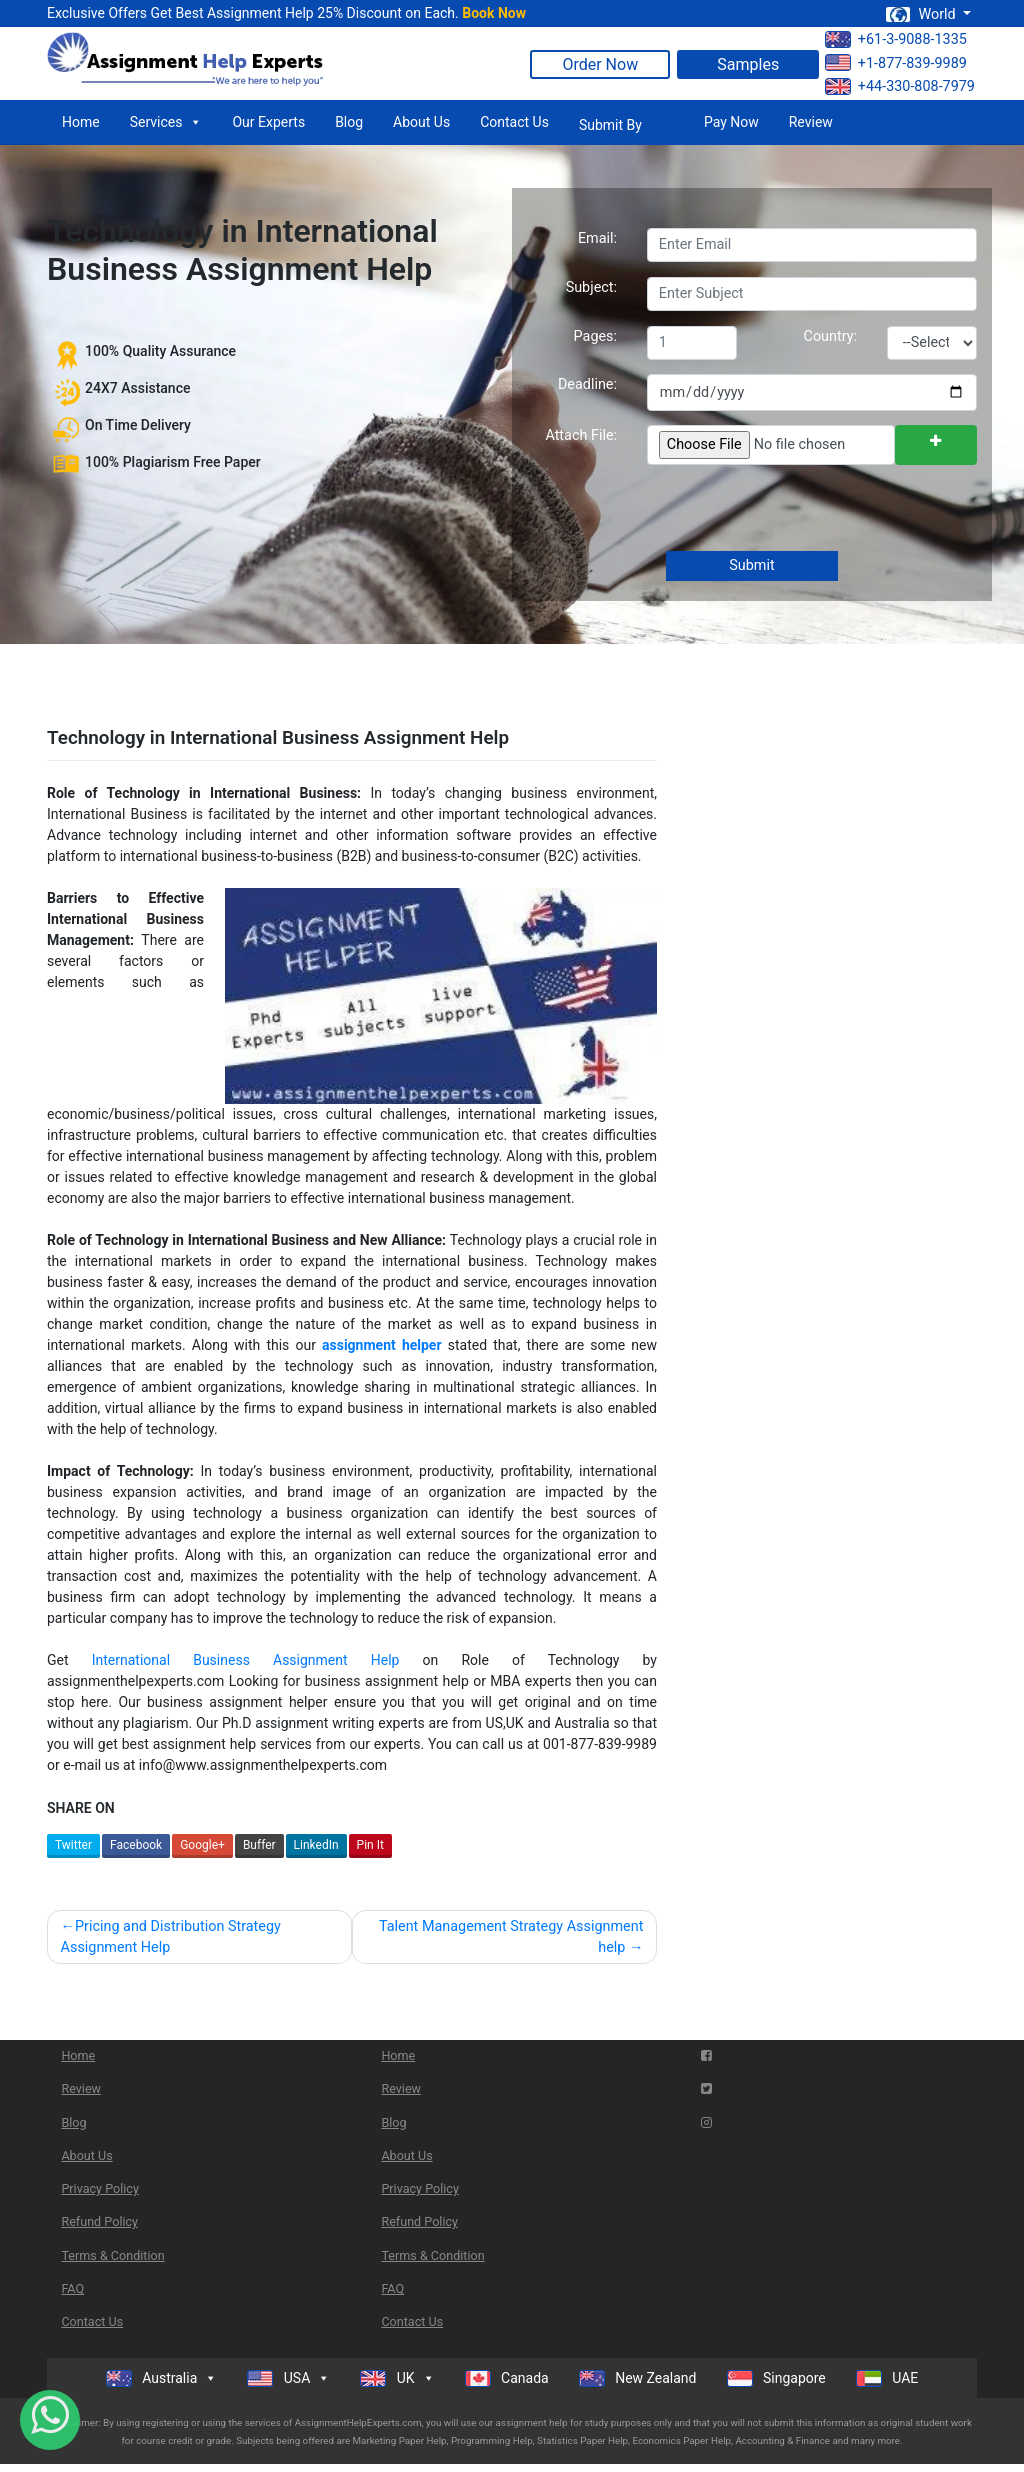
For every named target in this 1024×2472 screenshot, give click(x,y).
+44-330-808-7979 (900, 86)
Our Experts (268, 122)
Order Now (600, 64)
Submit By (610, 125)
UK (397, 2378)
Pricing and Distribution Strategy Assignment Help (171, 1937)
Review (811, 122)
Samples (748, 64)
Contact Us (514, 122)
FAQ (72, 2288)
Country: (830, 336)
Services (166, 122)
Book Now (494, 13)
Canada (507, 2378)
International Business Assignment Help (246, 1660)
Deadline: (587, 384)
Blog (349, 122)
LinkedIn (316, 1845)
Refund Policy (99, 2221)
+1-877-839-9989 (896, 62)
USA (288, 2378)
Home (81, 122)
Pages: (595, 336)
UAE (887, 2378)
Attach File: (581, 435)
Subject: (591, 287)
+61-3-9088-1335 (896, 39)
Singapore (776, 2378)
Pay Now (731, 122)
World (922, 14)
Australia (162, 2378)
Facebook (136, 1845)
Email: (597, 238)
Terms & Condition (112, 2255)
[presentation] (797, 510)
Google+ (202, 1845)
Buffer (259, 1845)
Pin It (370, 1845)
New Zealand (638, 2378)
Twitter (73, 1845)
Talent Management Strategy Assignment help (511, 1937)
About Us (421, 122)
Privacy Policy (100, 2188)
